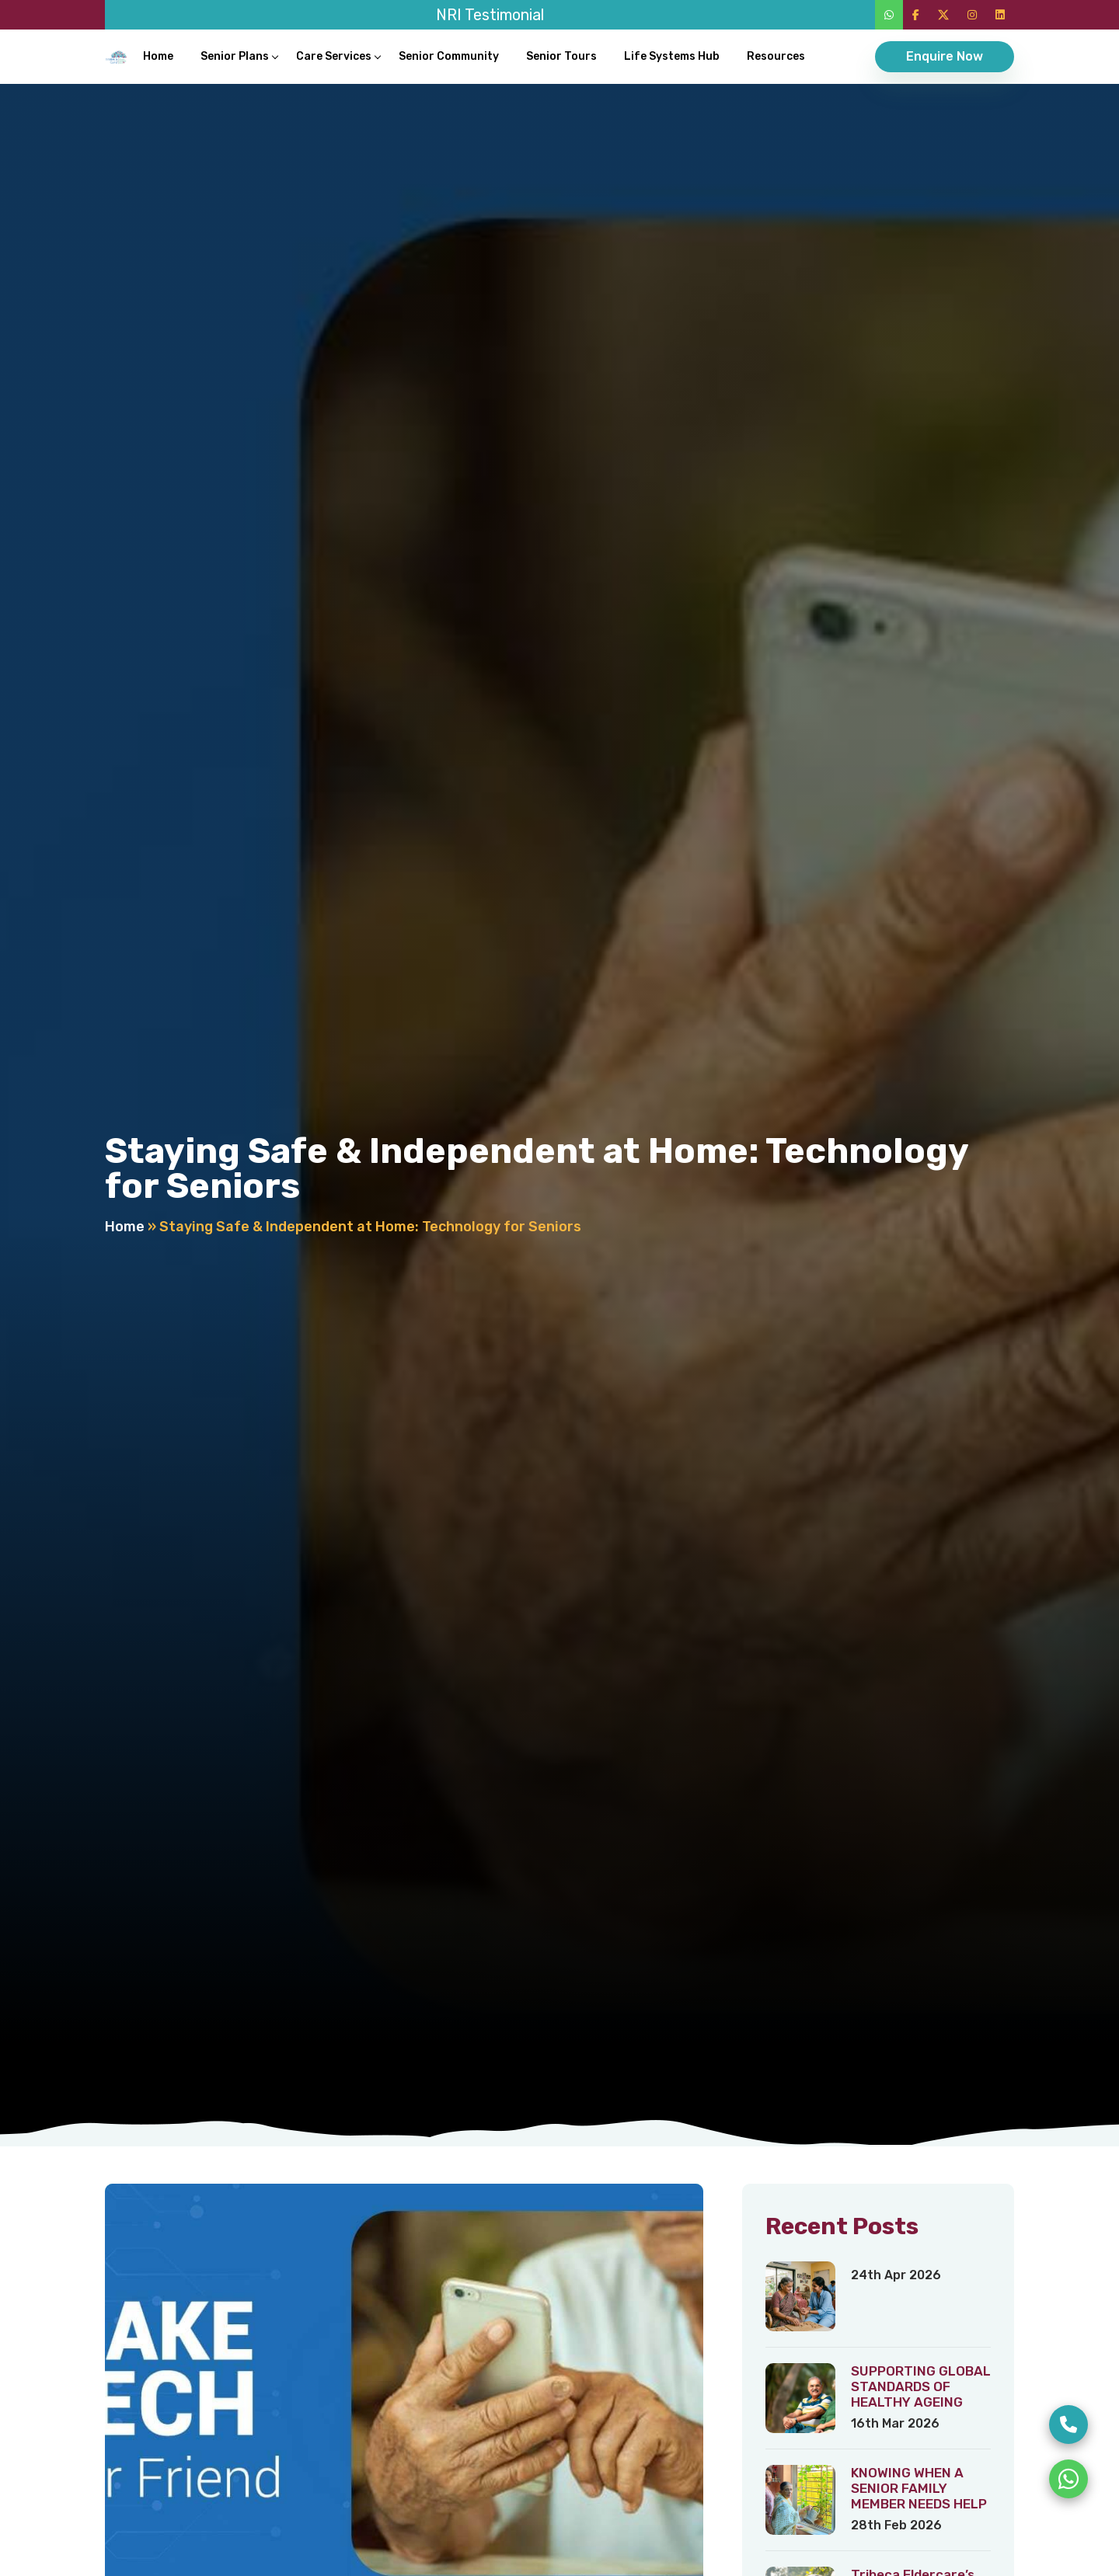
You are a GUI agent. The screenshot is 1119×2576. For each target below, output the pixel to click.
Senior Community (449, 56)
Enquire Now (944, 56)
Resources (776, 56)
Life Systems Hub (672, 56)
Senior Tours (561, 56)
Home (158, 56)
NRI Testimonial (490, 14)
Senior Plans (234, 56)
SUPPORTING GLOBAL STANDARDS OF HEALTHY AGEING (921, 2386)
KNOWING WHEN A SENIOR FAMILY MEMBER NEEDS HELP (919, 2488)
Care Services (333, 56)
